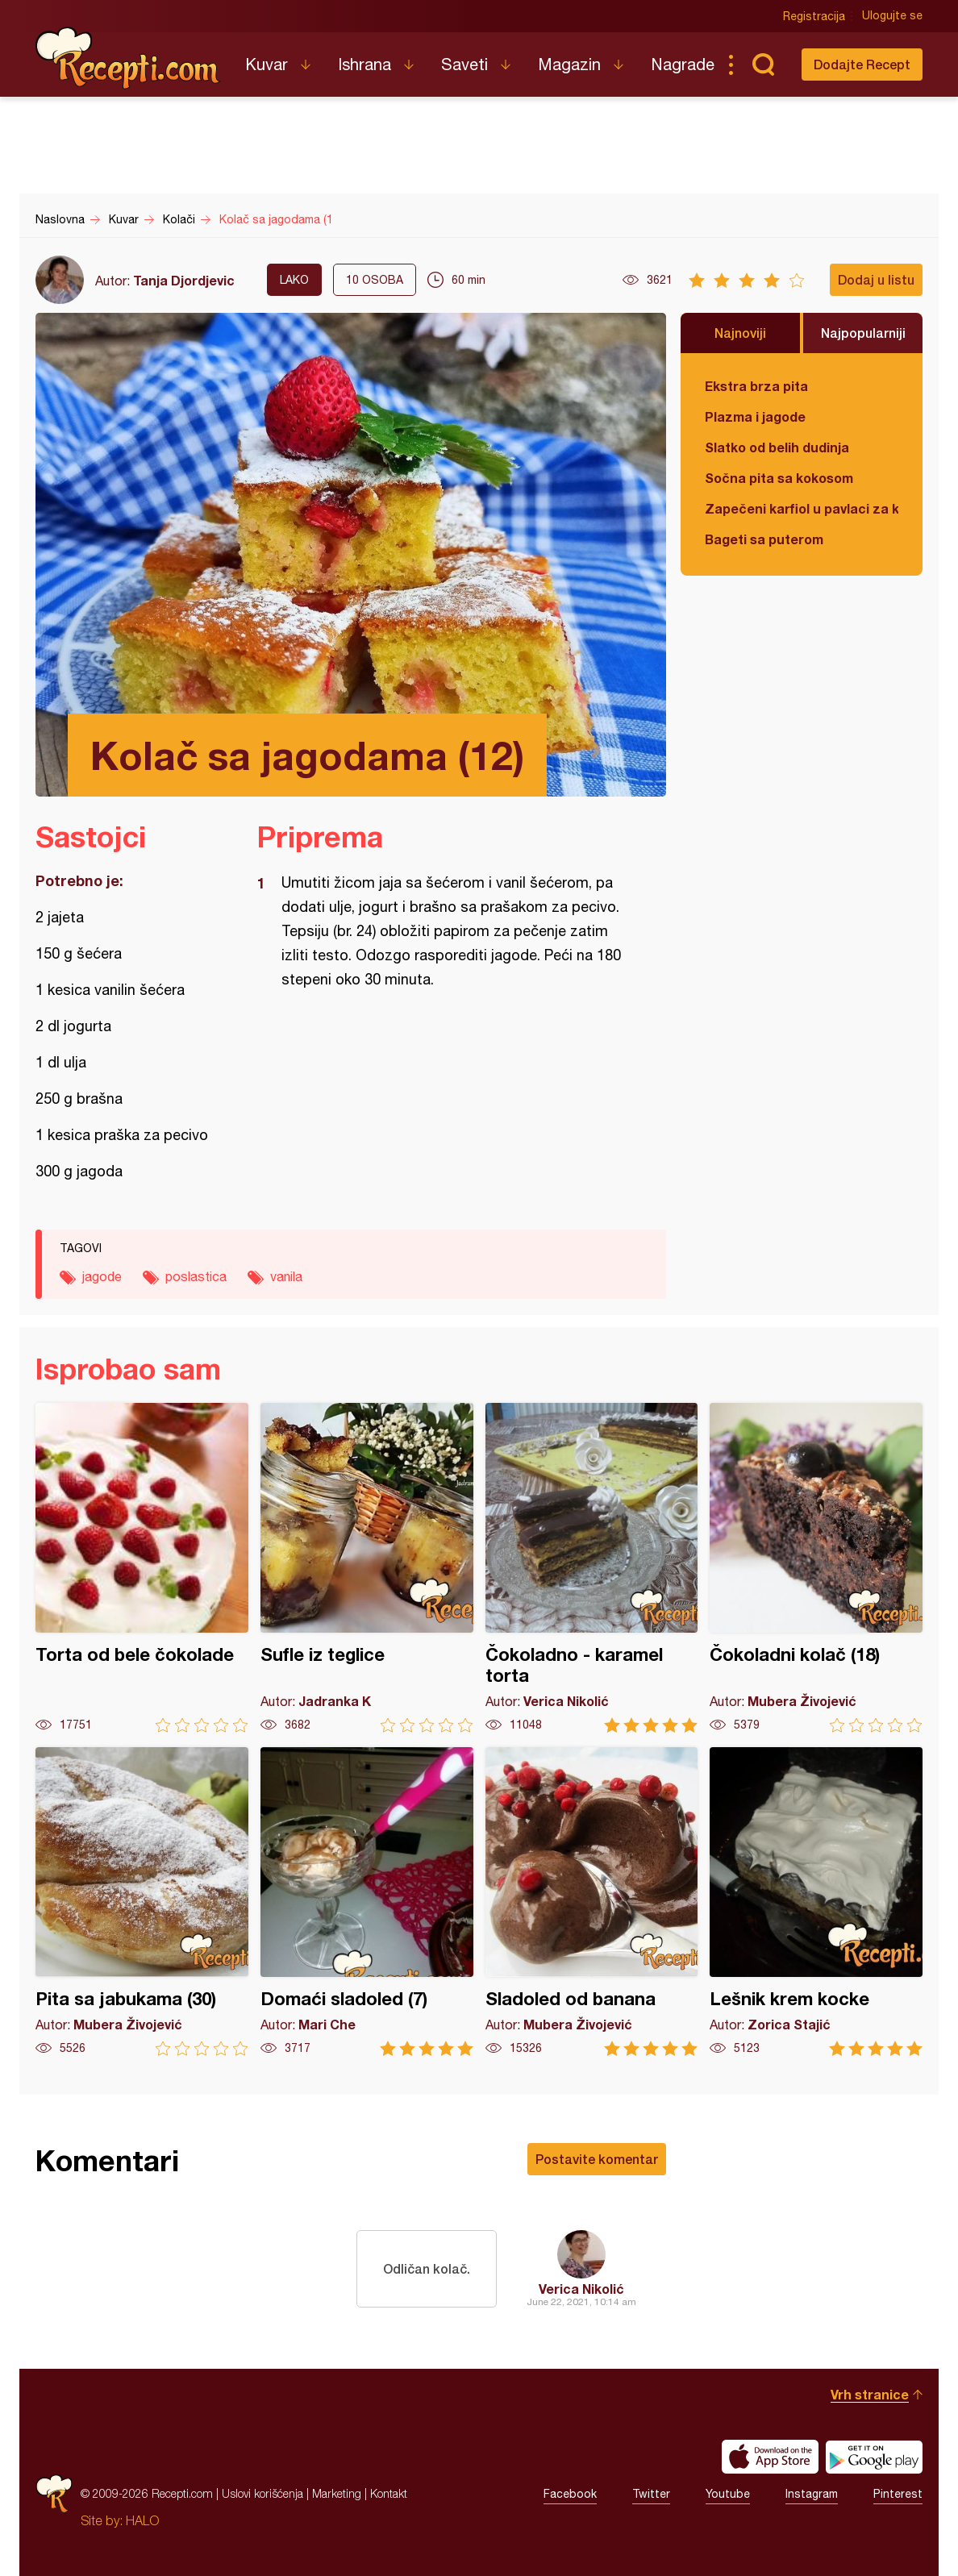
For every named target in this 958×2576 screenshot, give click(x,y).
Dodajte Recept (862, 64)
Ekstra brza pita (756, 385)
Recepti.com (128, 58)
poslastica (196, 1276)
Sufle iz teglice (366, 1568)
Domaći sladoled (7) (366, 1901)
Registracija (814, 16)
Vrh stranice (870, 2394)
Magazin (569, 64)
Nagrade (682, 64)
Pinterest (898, 2493)
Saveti (464, 64)
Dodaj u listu (876, 279)
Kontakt (388, 2493)
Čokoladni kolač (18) (816, 1568)
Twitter (651, 2493)
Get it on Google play (874, 2457)
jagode (102, 1276)
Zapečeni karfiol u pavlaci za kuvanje (801, 508)
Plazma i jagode (755, 416)
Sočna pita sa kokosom (779, 477)
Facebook (570, 2493)
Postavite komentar (596, 2158)
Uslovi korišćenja (262, 2493)
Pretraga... (763, 64)
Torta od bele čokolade (141, 1568)
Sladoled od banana (591, 1901)
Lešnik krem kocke (816, 1901)
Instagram (811, 2493)
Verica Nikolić (581, 2288)
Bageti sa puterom (764, 539)
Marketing (336, 2493)
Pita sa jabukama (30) (141, 1901)
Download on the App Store (770, 2457)
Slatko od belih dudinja (777, 447)
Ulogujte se (892, 16)
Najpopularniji (863, 332)
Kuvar (266, 64)
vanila (286, 1276)
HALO (142, 2520)
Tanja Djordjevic (184, 280)
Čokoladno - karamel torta (591, 1568)
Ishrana (364, 64)
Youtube (728, 2493)
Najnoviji (740, 332)
